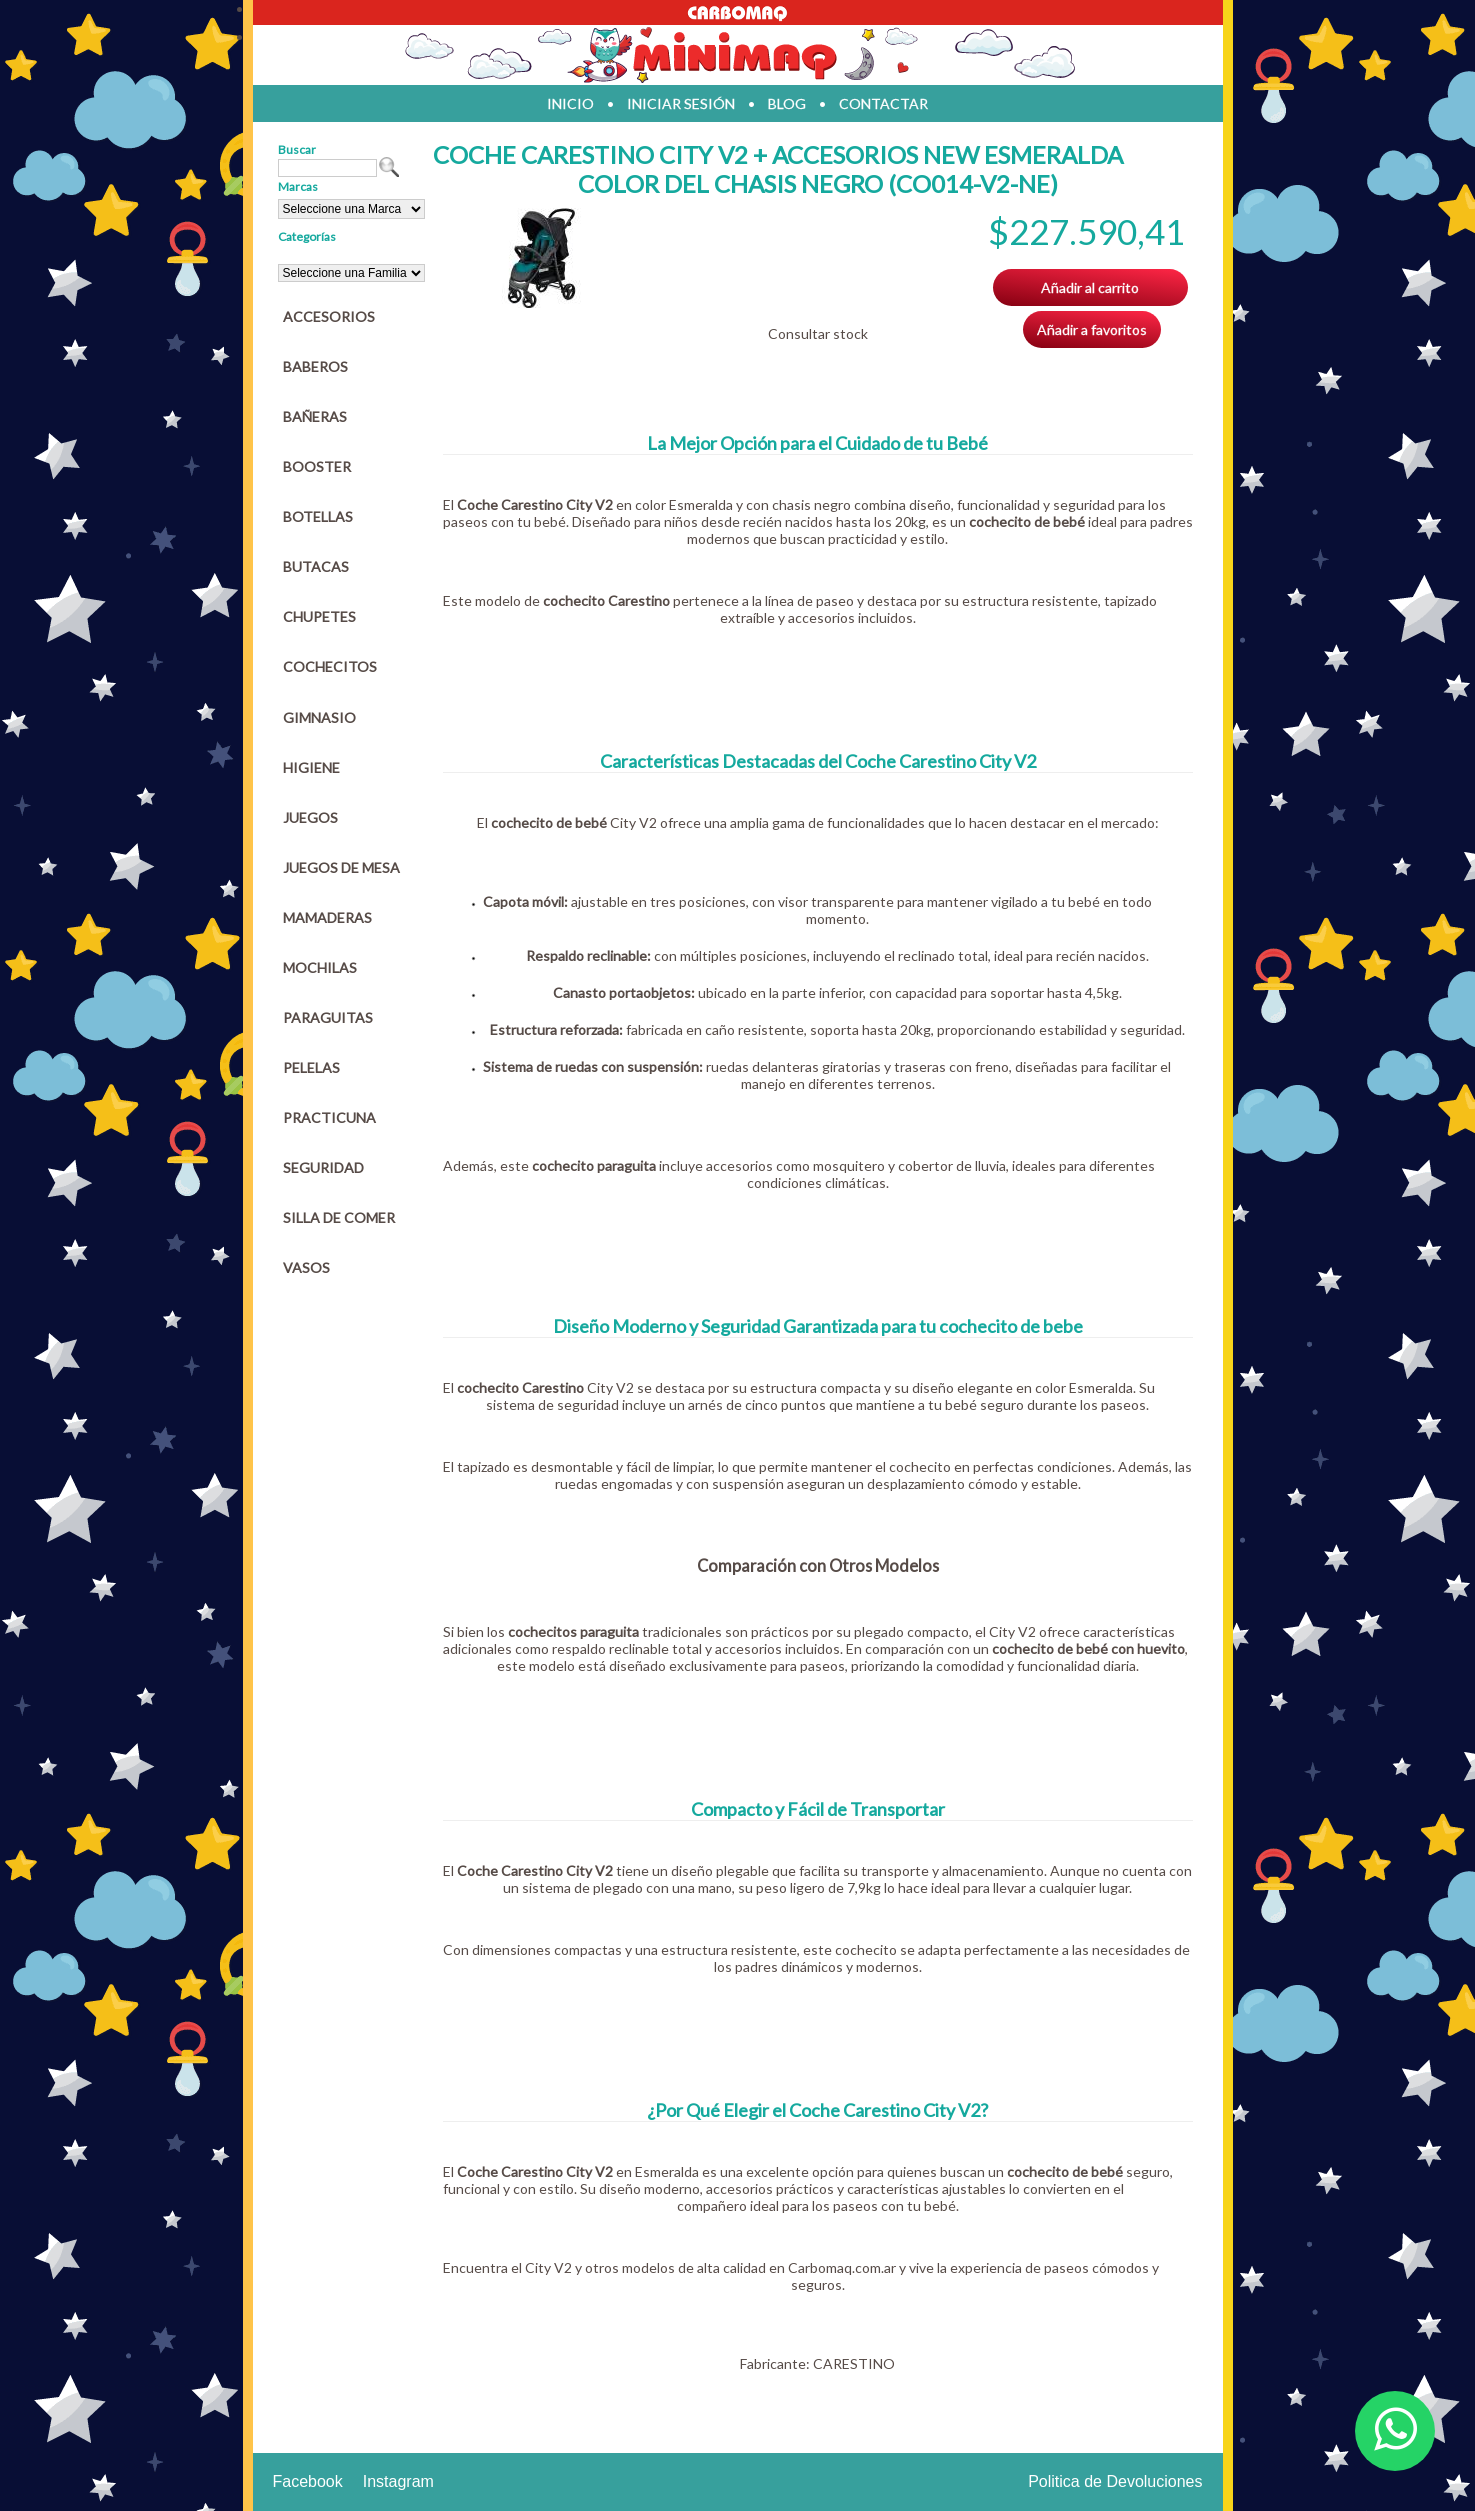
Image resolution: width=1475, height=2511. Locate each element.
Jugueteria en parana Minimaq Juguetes (738, 55)
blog (787, 103)
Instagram (398, 2481)
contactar (883, 103)
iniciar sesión (681, 103)
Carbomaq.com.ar (842, 2267)
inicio (570, 103)
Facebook (308, 2481)
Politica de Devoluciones (1115, 2481)
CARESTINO (854, 2363)
